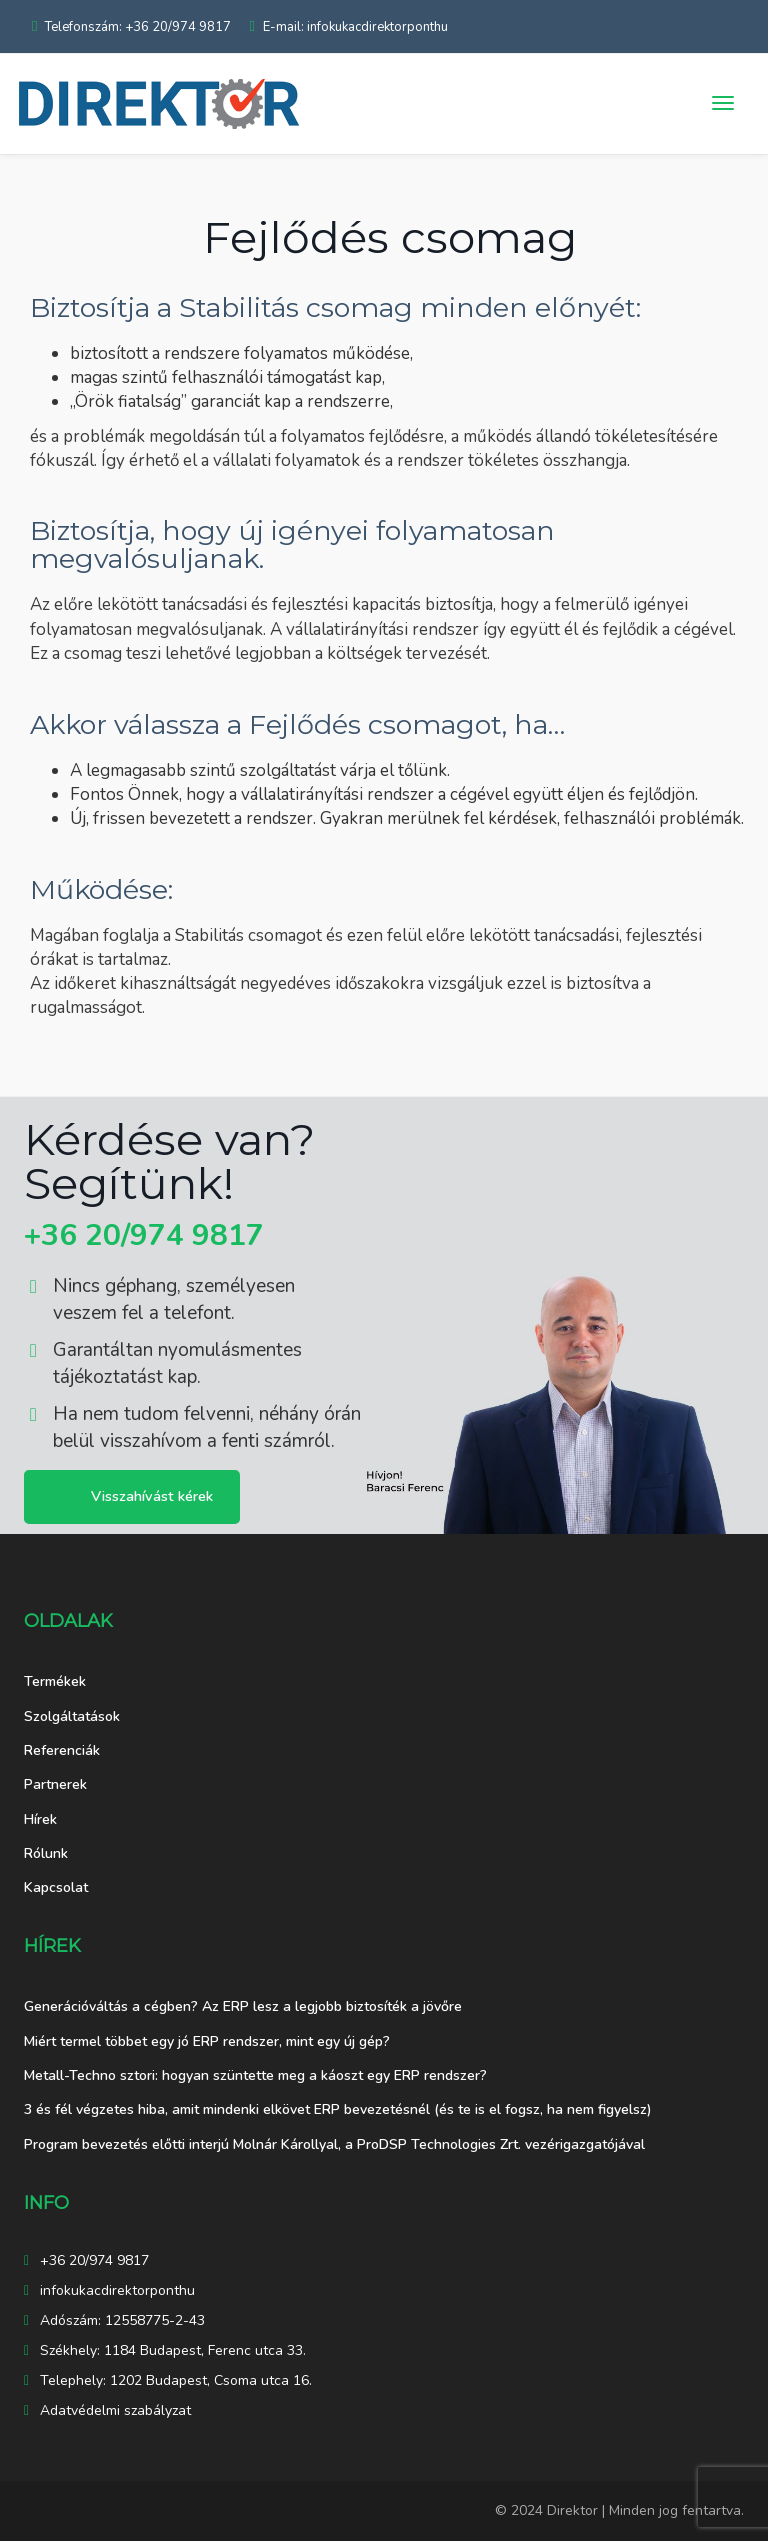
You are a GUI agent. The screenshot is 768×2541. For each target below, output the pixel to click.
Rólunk (46, 1853)
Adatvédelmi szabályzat (115, 2410)
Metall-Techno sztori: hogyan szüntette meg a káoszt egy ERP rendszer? (255, 2075)
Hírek (40, 1819)
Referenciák (62, 1750)
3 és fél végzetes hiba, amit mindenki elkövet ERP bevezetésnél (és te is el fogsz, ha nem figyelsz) (338, 2109)
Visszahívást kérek (152, 1496)
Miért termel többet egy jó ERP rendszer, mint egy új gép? (207, 2041)
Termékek (55, 1681)
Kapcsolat (56, 1887)
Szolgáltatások (72, 1716)
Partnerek (55, 1784)
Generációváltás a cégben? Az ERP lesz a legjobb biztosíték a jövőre (243, 2006)
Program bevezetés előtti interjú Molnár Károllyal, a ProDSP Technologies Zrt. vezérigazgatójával (334, 2144)
